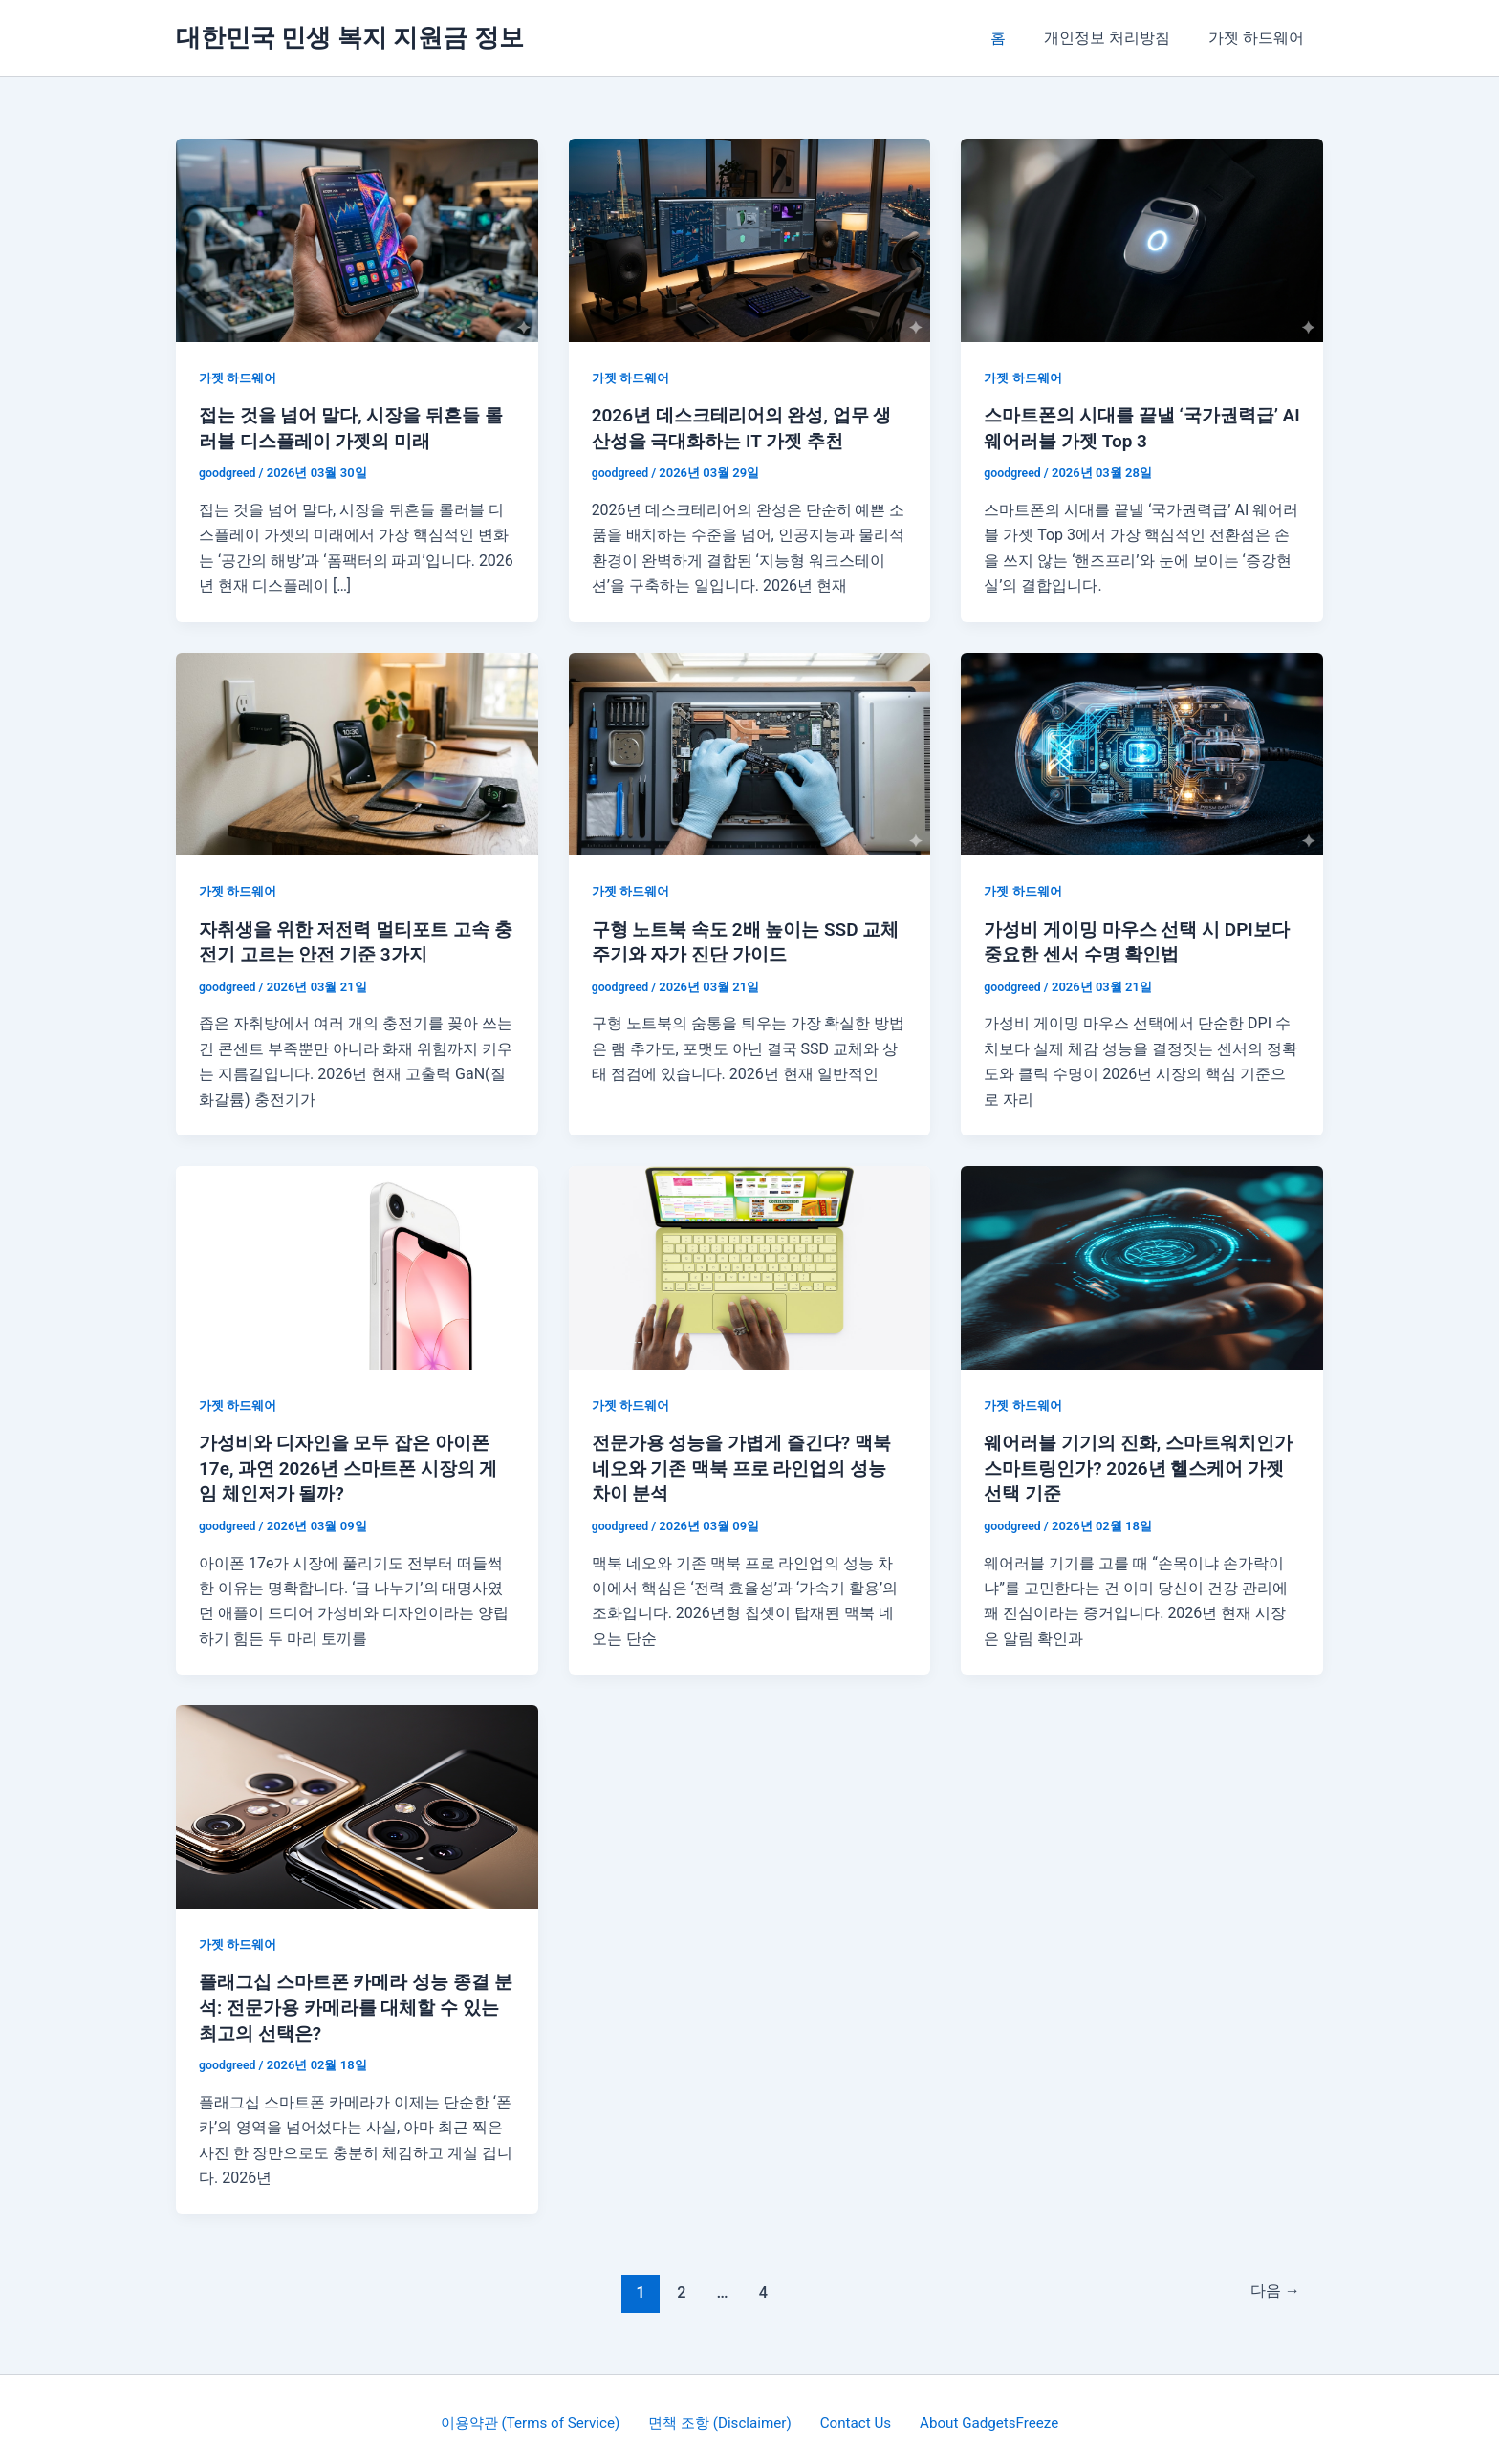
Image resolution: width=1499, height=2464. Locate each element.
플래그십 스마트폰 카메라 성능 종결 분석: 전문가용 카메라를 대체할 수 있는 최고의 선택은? (356, 2002)
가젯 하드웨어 (1260, 38)
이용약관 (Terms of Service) (540, 2416)
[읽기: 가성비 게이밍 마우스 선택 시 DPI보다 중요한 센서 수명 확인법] (1142, 752)
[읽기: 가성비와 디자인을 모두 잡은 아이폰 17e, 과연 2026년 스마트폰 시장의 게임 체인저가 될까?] (357, 1264)
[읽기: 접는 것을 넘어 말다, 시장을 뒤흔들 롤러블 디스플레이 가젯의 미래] (357, 239)
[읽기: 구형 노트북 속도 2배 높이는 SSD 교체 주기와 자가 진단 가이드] (750, 752)
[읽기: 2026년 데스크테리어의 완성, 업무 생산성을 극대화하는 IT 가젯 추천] (750, 239)
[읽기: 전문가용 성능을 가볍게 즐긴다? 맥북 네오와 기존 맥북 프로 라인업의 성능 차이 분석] (750, 1264)
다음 (1272, 2286)
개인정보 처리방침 (1118, 38)
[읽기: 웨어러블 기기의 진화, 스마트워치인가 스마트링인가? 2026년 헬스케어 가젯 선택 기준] (1142, 1264)
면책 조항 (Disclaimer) (725, 2416)
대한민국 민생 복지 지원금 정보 (350, 37)
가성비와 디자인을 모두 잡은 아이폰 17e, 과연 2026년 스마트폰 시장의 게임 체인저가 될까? (356, 1464)
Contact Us (855, 2416)
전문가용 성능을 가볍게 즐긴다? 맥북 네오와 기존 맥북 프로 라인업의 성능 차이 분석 (749, 1464)
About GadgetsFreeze (980, 2416)
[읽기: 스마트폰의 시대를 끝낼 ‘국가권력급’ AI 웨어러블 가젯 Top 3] (1142, 239)
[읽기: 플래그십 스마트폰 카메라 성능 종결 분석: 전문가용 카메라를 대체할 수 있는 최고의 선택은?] (357, 1801)
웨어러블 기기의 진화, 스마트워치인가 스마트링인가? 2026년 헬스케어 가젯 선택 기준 (1137, 1464)
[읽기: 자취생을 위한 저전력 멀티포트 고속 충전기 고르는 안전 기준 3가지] (357, 752)
